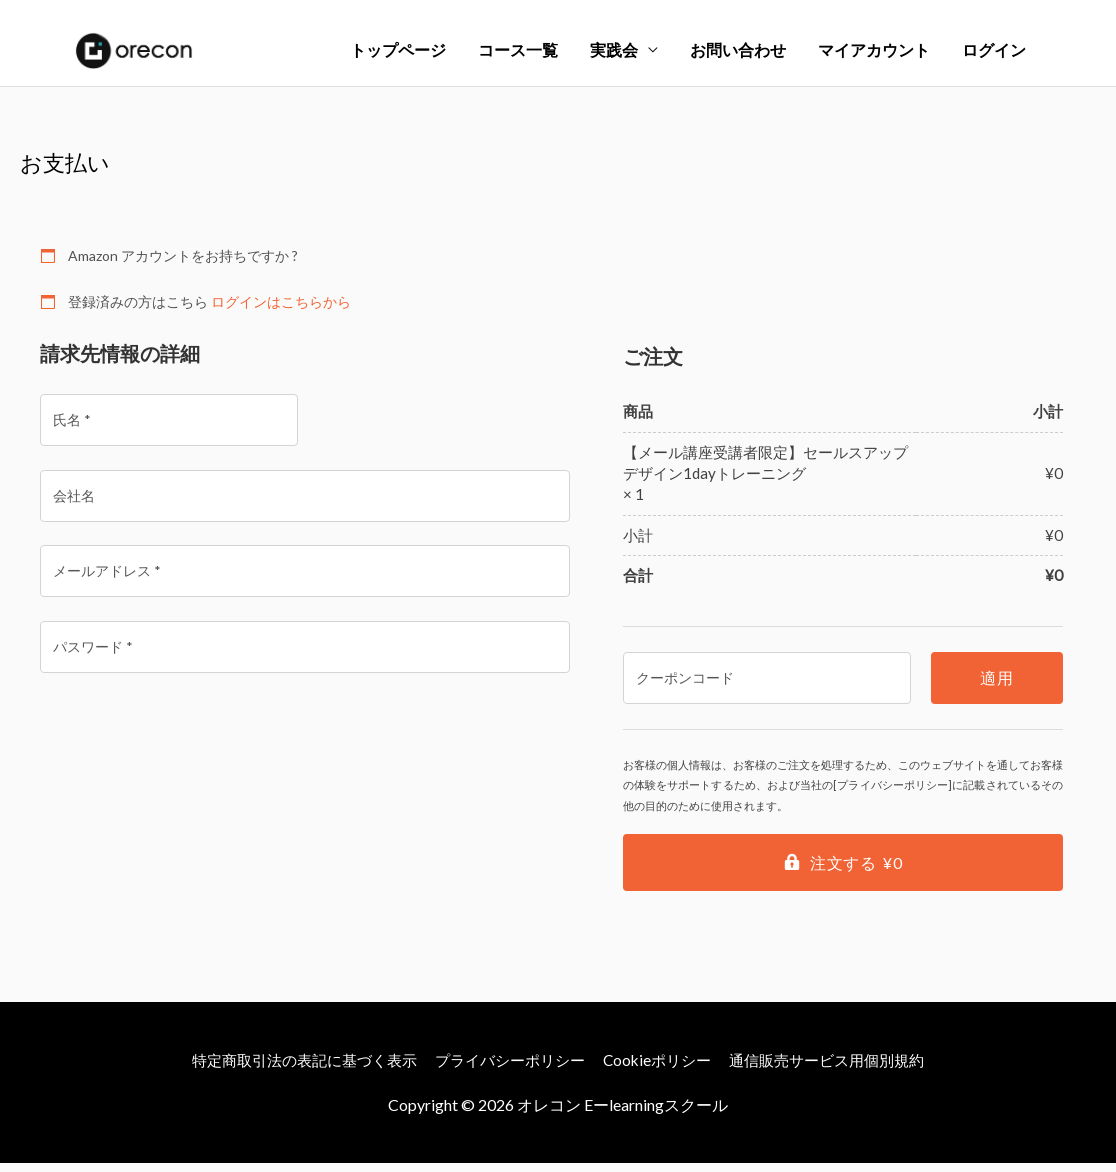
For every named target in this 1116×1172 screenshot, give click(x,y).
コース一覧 (518, 54)
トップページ (398, 54)
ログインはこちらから (281, 310)
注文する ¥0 (856, 872)
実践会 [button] (614, 54)
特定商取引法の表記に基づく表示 (289, 1068)
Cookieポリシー (664, 1068)
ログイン (994, 54)
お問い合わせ (738, 54)
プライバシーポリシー (508, 1068)
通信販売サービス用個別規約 (844, 1068)
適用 (996, 687)
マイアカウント (874, 54)
